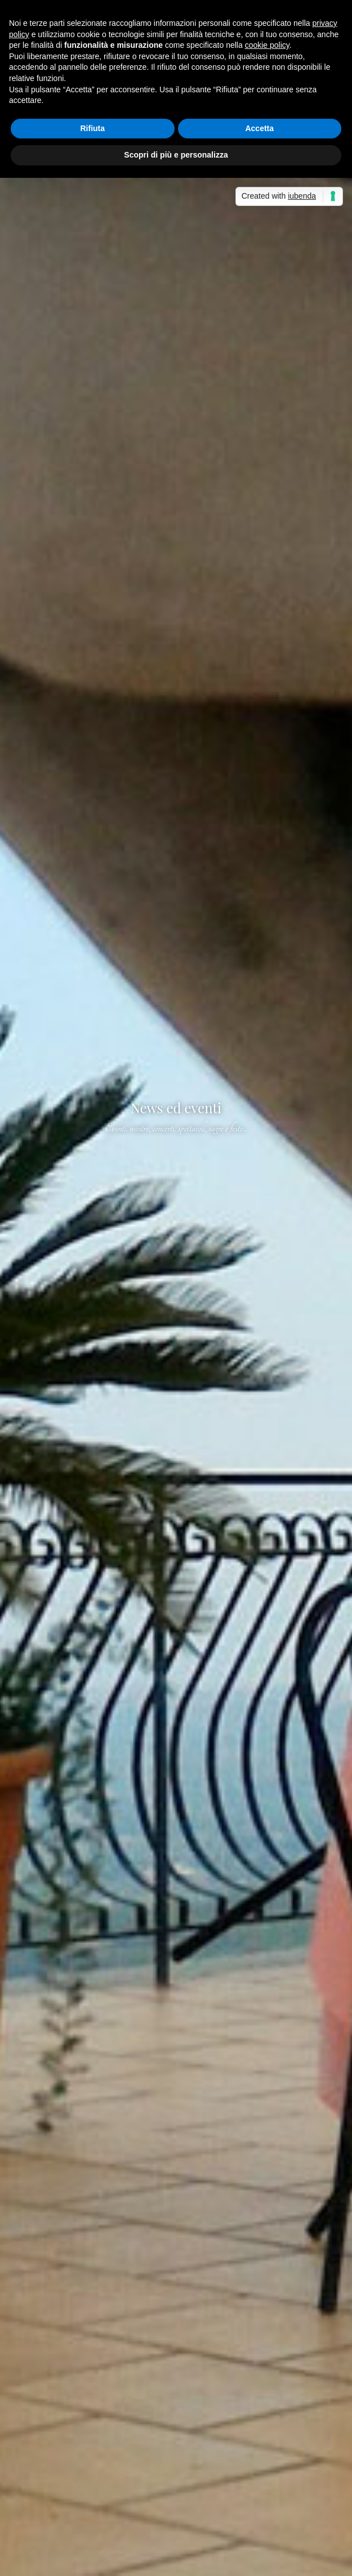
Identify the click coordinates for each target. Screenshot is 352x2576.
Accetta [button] (259, 128)
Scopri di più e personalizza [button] (176, 154)
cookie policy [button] (267, 45)
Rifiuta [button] (92, 128)
